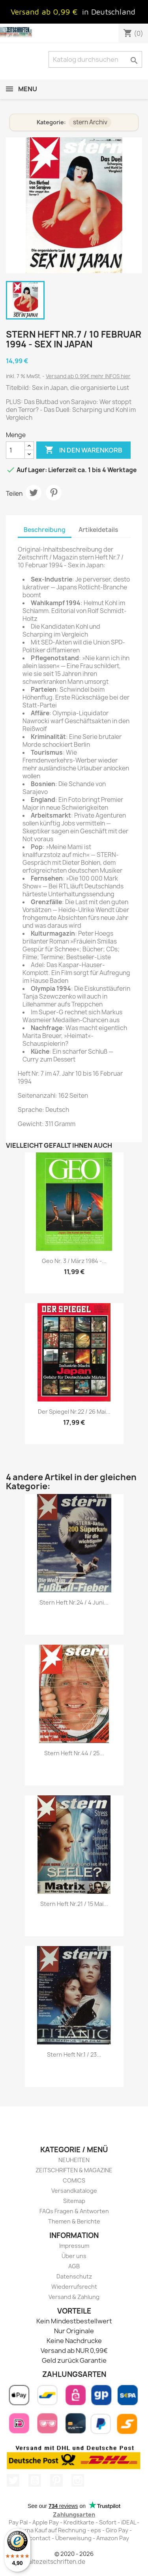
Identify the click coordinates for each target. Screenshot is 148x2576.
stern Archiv (90, 122)
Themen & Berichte (74, 2221)
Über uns (74, 2256)
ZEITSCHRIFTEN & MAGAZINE (74, 2170)
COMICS (74, 2180)
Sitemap (74, 2201)
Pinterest (54, 492)
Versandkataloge (74, 2190)
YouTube (34, 2480)
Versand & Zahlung (74, 2297)
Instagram (77, 2480)
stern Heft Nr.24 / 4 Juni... (74, 1602)
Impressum (74, 2245)
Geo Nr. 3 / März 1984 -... (74, 1261)
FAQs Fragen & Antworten (74, 2211)
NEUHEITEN (74, 2160)
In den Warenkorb (83, 450)
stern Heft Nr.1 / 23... (74, 2054)
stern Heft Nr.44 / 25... (74, 1753)
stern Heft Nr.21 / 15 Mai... (74, 1904)
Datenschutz (74, 2276)
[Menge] (15, 450)
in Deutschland (108, 11)
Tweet (33, 492)
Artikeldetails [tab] (98, 530)
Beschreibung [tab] (45, 530)
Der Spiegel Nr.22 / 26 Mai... (74, 1411)
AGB (74, 2266)
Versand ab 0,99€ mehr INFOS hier (88, 376)
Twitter (13, 2480)
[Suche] (95, 59)
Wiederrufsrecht (74, 2286)
